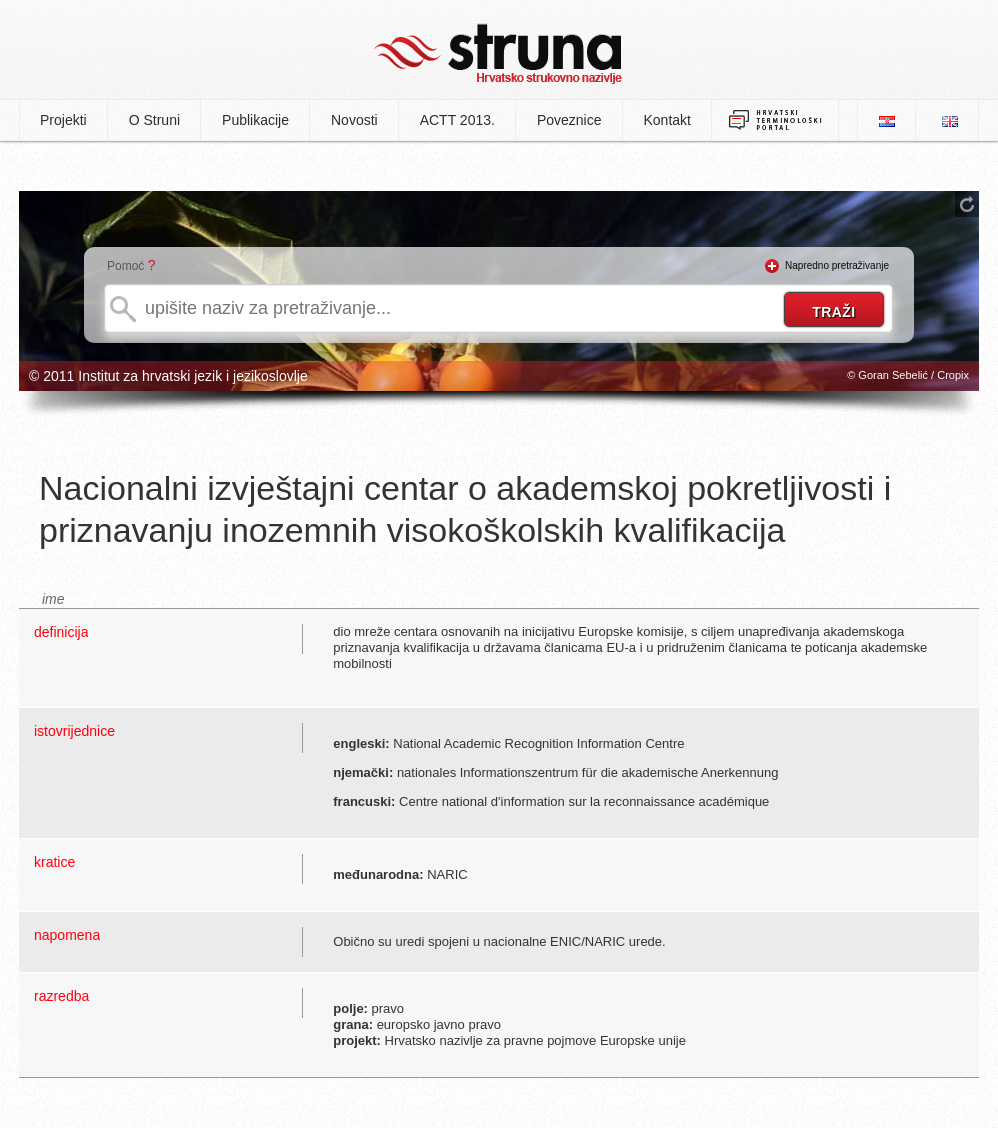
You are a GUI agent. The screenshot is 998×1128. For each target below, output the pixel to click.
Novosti (354, 120)
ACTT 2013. (457, 120)
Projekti (63, 120)
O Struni (154, 120)
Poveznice (569, 120)
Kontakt (667, 120)
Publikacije (255, 120)
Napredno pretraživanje (837, 265)
